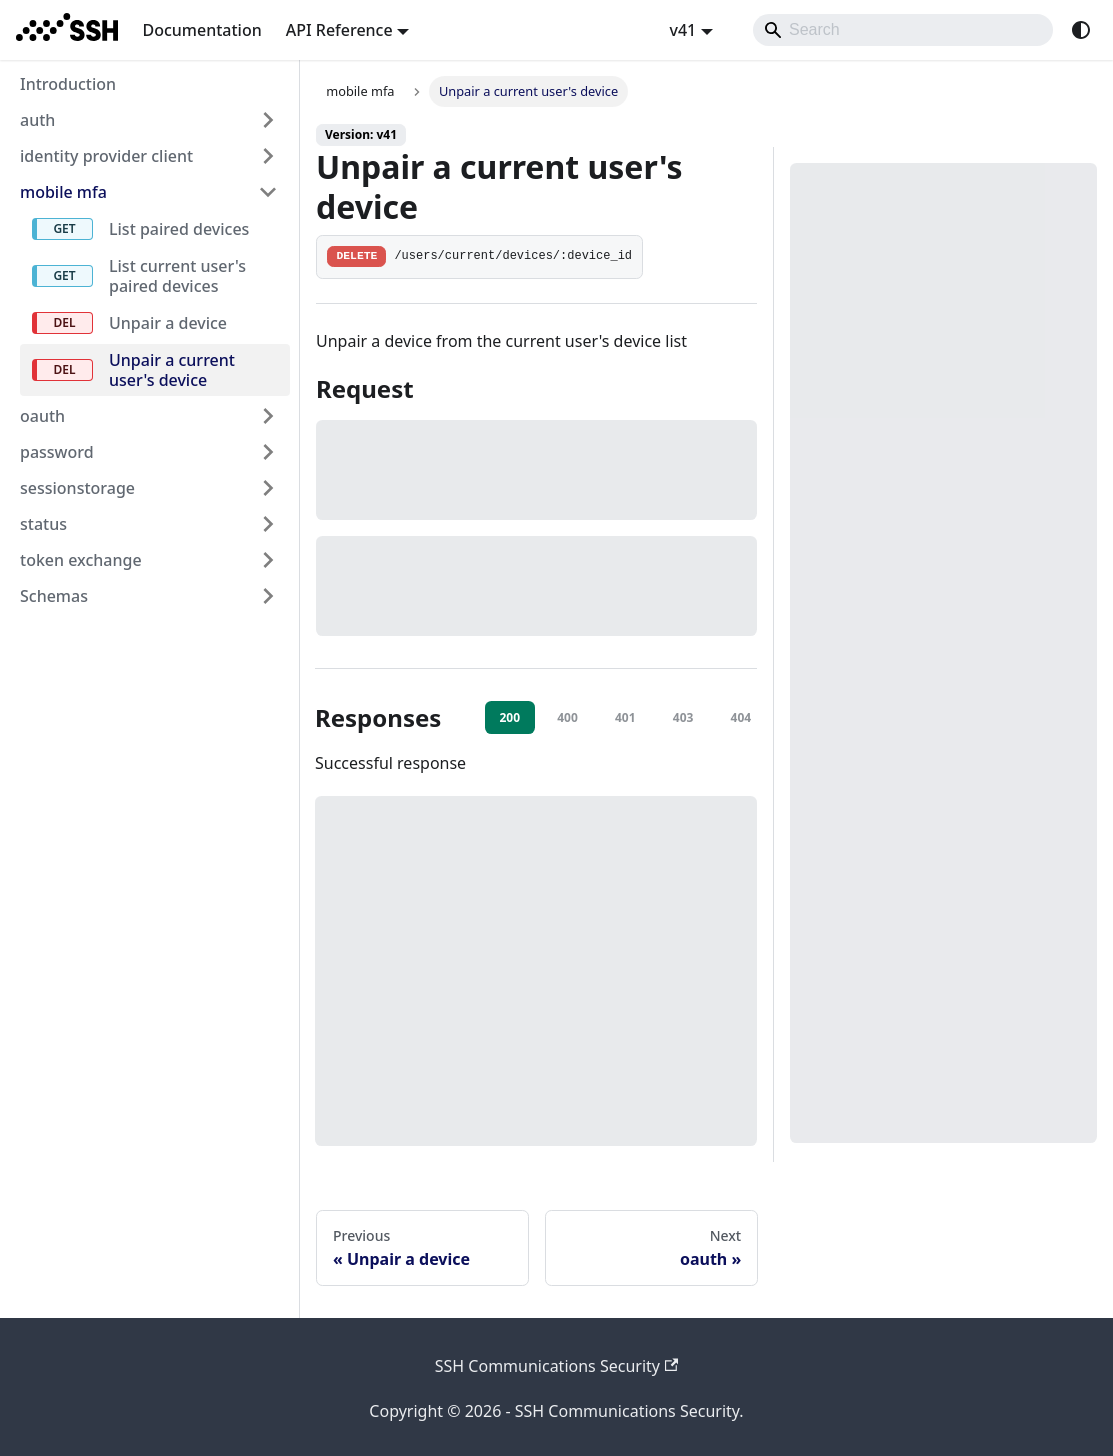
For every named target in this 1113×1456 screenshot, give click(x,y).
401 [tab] (625, 717)
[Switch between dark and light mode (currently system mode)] (1081, 30)
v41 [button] (682, 30)
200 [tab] (509, 717)
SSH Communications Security (557, 1366)
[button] (149, 596)
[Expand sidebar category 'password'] (268, 452)
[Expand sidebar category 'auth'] (268, 120)
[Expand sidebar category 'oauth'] (268, 416)
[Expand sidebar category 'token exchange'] (268, 560)
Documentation (201, 30)
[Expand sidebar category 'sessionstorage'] (268, 488)
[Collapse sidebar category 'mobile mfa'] (268, 192)
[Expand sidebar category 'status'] (268, 524)
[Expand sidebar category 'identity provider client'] (268, 156)
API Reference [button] (339, 30)
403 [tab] (683, 717)
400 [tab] (567, 717)
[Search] (903, 30)
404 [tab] (741, 717)
